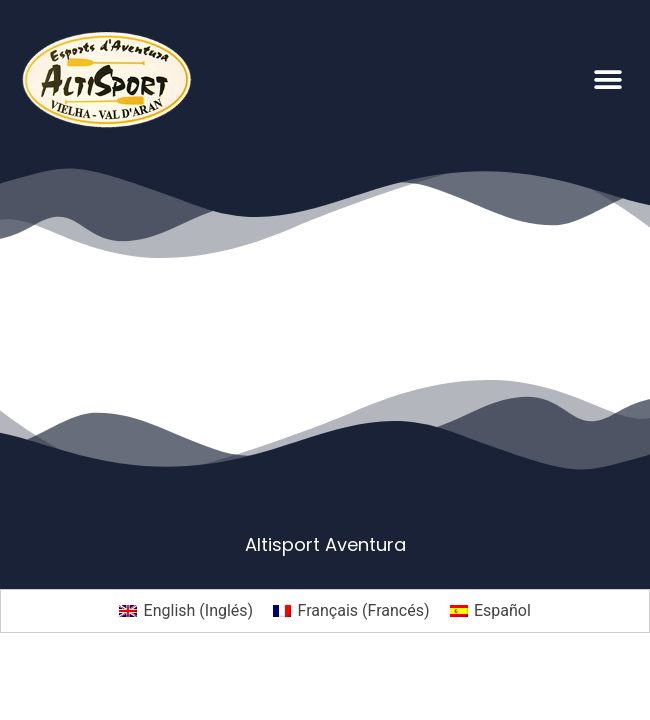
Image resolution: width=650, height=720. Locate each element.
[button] (607, 79)
